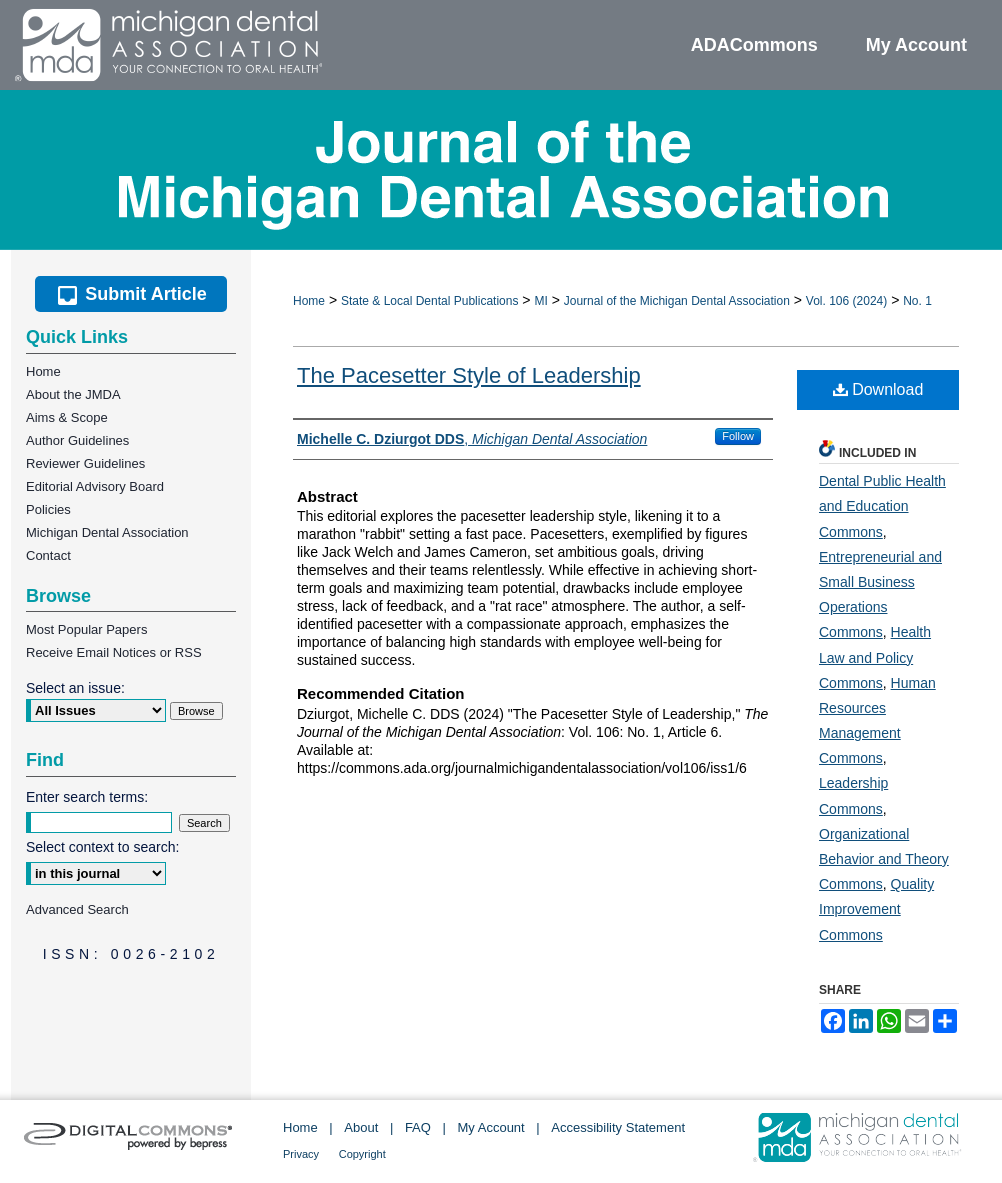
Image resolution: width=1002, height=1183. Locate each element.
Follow (738, 436)
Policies (48, 509)
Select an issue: (75, 688)
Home (309, 301)
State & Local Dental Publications (429, 301)
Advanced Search (77, 909)
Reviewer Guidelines (85, 463)
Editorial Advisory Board (95, 486)
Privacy (301, 1154)
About (361, 1127)
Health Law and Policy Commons (875, 657)
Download (878, 389)
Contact (48, 555)
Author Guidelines (77, 440)
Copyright (362, 1154)
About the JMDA (73, 394)
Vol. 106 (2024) (846, 301)
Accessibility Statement (618, 1127)
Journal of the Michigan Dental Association (677, 301)
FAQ (418, 1127)
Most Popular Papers (86, 629)
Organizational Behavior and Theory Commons (884, 859)
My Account (491, 1127)
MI (540, 301)
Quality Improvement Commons (876, 909)
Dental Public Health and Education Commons (882, 506)
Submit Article (130, 294)
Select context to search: (102, 847)
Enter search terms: (87, 797)
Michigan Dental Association (107, 532)
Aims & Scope (67, 417)
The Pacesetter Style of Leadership (469, 375)
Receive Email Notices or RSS (114, 652)
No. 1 (917, 301)
